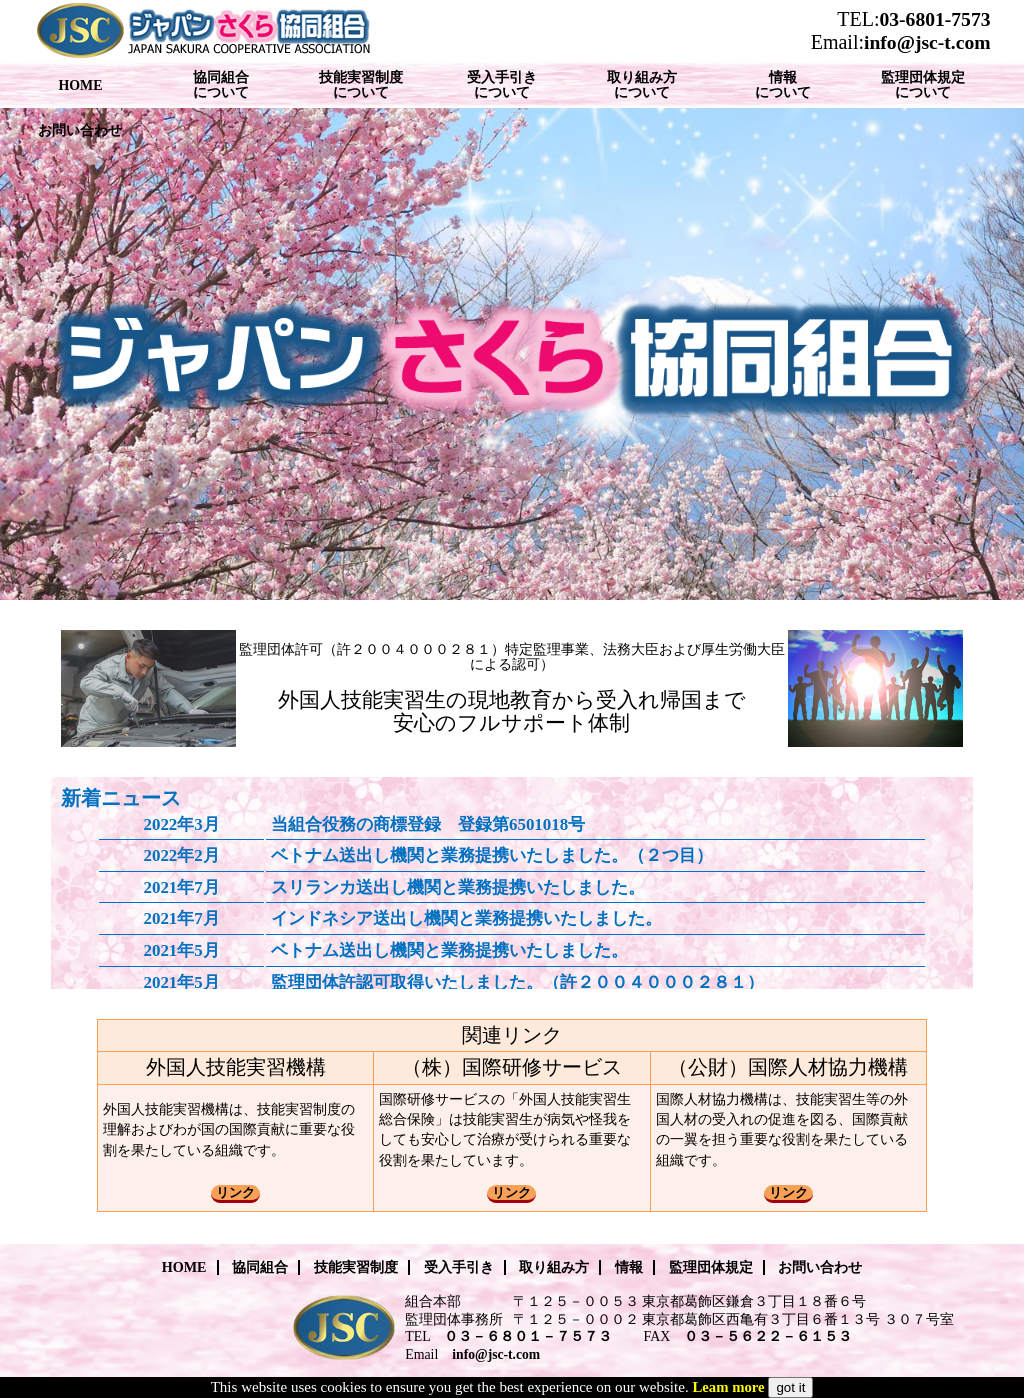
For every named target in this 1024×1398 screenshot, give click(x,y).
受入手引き (459, 1267)
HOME (184, 1267)
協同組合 (260, 1267)
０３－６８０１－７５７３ (528, 1336)
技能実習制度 (356, 1267)
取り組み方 (554, 1267)
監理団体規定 (711, 1267)
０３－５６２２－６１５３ (768, 1336)
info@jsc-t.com (927, 42)
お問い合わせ (820, 1267)
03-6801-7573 (934, 19)
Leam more (728, 1387)
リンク (235, 1192)
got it (790, 1387)
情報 (629, 1267)
